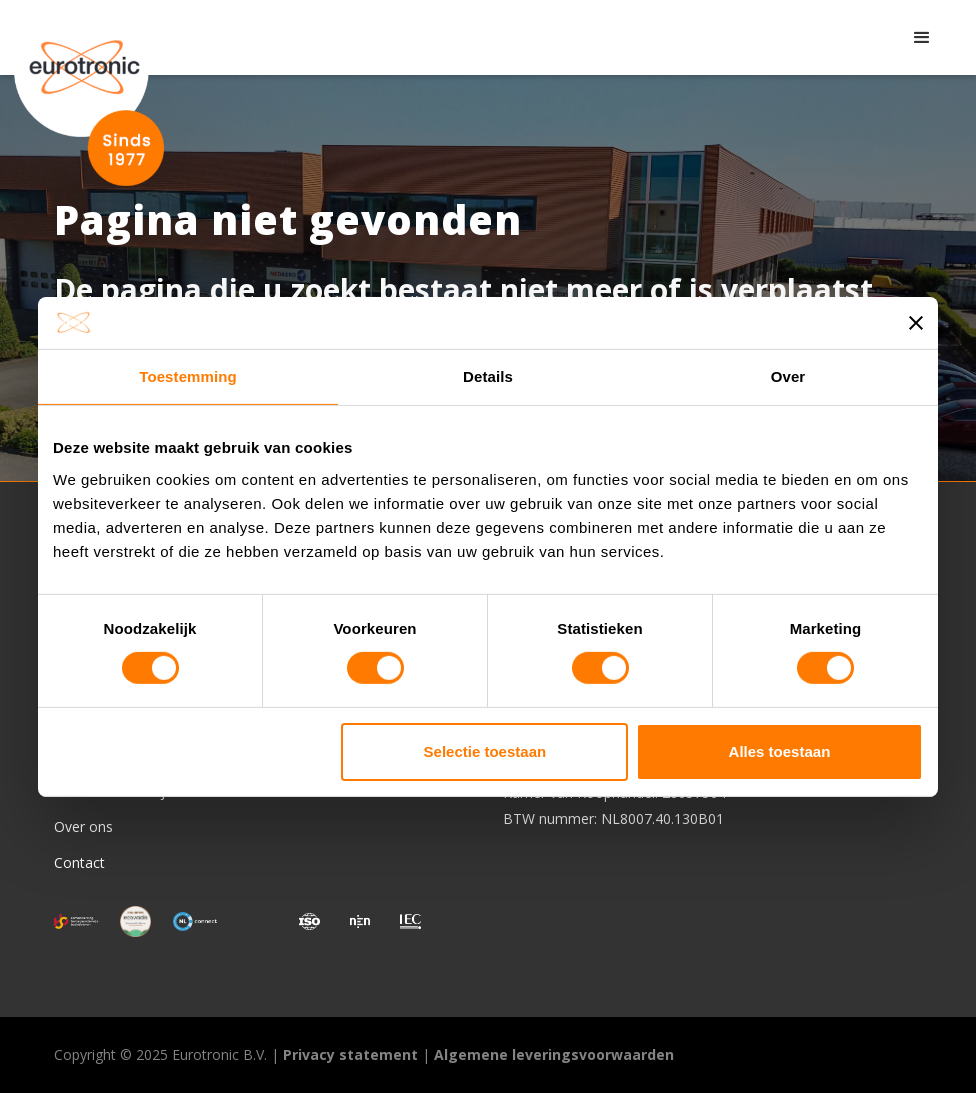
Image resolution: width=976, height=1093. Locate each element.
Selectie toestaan (485, 751)
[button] (922, 38)
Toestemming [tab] (188, 376)
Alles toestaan (780, 751)
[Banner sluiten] (916, 323)
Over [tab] (788, 376)
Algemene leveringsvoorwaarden (554, 1054)
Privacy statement (350, 1054)
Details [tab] (488, 376)
